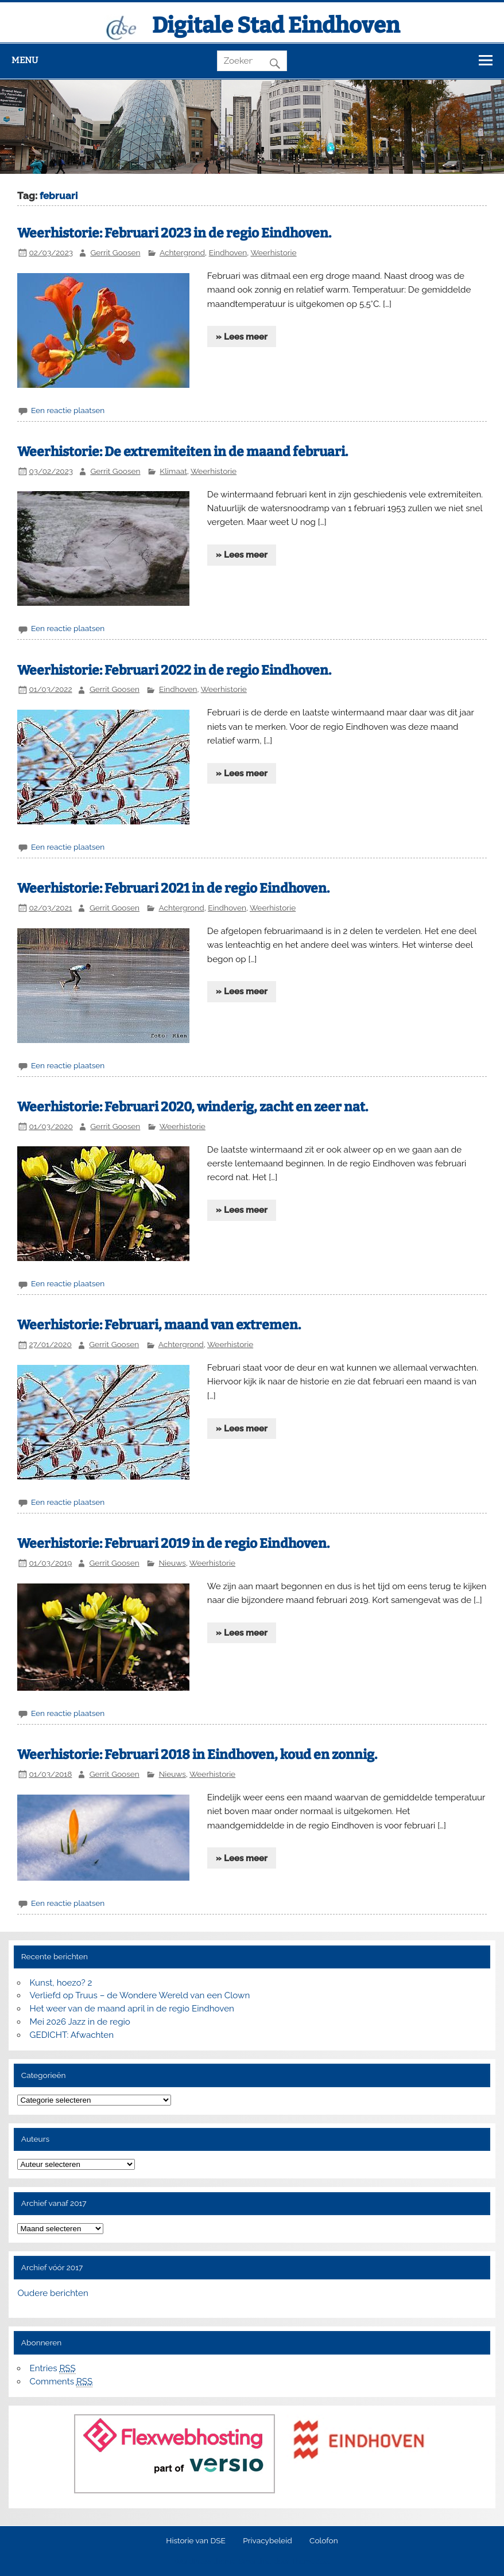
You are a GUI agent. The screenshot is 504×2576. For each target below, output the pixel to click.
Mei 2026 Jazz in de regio (80, 2022)
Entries (53, 2368)
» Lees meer (241, 337)
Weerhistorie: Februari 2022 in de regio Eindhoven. (174, 670)
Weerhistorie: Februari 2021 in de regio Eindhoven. (173, 888)
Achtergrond (182, 252)
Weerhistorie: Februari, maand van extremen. (159, 1325)
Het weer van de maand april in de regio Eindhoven (132, 2008)
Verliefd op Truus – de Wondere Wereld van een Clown (140, 1995)
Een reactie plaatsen (67, 410)
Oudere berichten (52, 2293)
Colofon (323, 2541)
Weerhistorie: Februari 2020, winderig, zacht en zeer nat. (192, 1107)
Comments (61, 2381)
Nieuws (172, 1562)
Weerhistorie (273, 252)
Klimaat (173, 471)
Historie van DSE (196, 2541)
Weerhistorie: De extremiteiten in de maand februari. (182, 452)
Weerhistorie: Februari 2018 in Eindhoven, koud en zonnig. (197, 1754)
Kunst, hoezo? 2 (61, 1983)
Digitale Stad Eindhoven (276, 25)
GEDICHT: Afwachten (72, 2035)
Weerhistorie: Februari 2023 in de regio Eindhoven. (174, 233)
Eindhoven (228, 252)
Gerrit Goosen (115, 252)
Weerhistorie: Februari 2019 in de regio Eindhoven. (173, 1543)
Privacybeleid (267, 2541)
